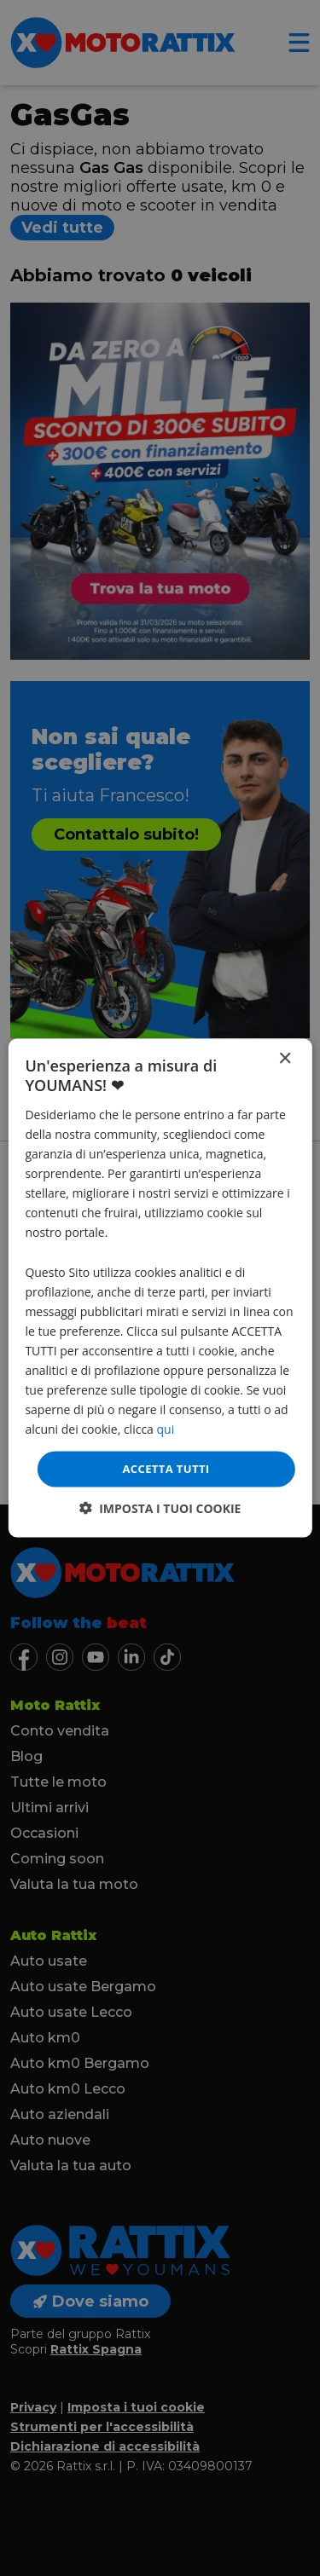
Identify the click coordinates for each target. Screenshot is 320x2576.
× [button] (284, 1059)
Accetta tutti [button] (165, 1468)
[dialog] (159, 1288)
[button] (160, 1507)
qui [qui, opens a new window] (166, 1429)
